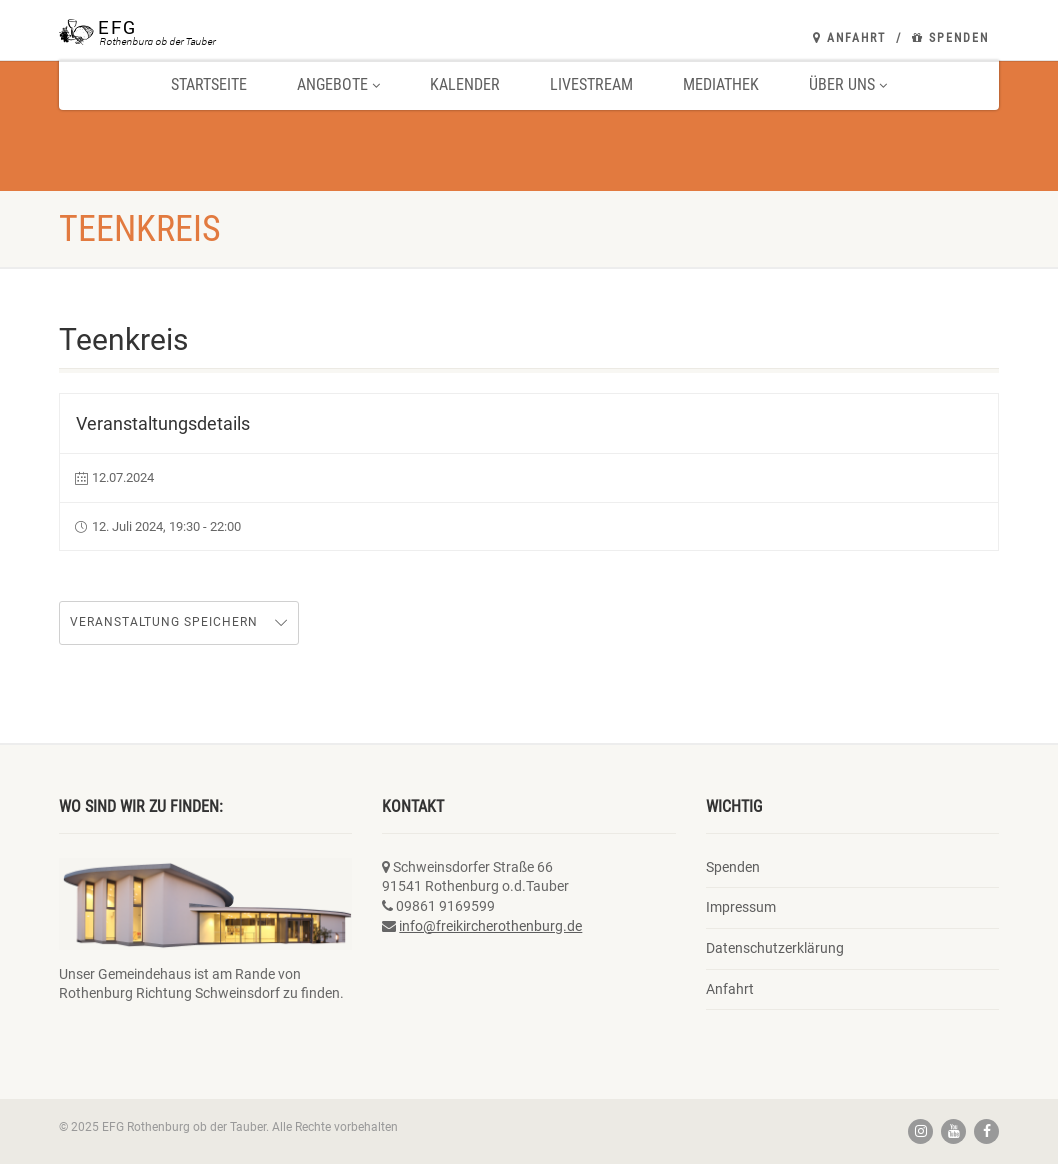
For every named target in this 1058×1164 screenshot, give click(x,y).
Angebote (338, 84)
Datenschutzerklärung (775, 948)
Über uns (848, 84)
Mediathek (721, 84)
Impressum (741, 907)
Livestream (591, 84)
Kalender (465, 84)
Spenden (950, 38)
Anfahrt (849, 38)
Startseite (209, 84)
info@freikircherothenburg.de (490, 926)
